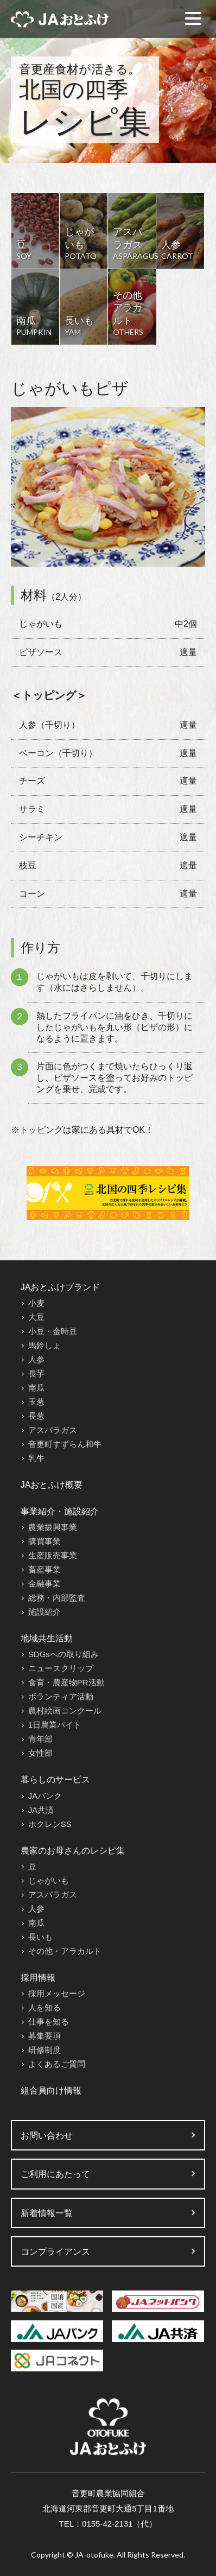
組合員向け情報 (51, 2090)
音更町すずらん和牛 (64, 1444)
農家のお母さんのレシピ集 (73, 1850)
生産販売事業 (52, 1555)
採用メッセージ (56, 1993)
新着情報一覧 (47, 2213)
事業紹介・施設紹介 (60, 1511)
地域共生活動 (47, 1638)
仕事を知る (48, 2021)
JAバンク (45, 1795)
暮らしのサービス (55, 1779)
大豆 (36, 1317)
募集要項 (44, 2035)
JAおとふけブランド (60, 1287)
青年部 (40, 1738)
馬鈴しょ (44, 1345)
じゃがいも (48, 1880)
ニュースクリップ (60, 1668)
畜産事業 (44, 1569)
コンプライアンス (55, 2251)
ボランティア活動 (60, 1696)
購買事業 (44, 1541)
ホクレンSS (50, 1824)
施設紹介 (44, 1611)
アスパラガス (52, 1430)
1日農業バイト (54, 1724)
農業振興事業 (52, 1527)
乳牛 (36, 1458)
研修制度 (44, 2049)
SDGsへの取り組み (63, 1654)
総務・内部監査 (56, 1597)
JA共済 (41, 1809)
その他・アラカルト (64, 1951)
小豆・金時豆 (52, 1331)
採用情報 (38, 1977)
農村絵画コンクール (64, 1710)
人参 (36, 1359)
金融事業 (44, 1583)
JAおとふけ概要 (52, 1484)
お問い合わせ (47, 2135)
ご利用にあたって (55, 2174)
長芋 (36, 1373)
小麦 (36, 1303)
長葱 (36, 1415)
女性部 (40, 1752)
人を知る (44, 2007)
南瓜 (36, 1387)
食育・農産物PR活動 (66, 1682)
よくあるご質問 (56, 2064)
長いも (40, 1936)
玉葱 (36, 1401)
